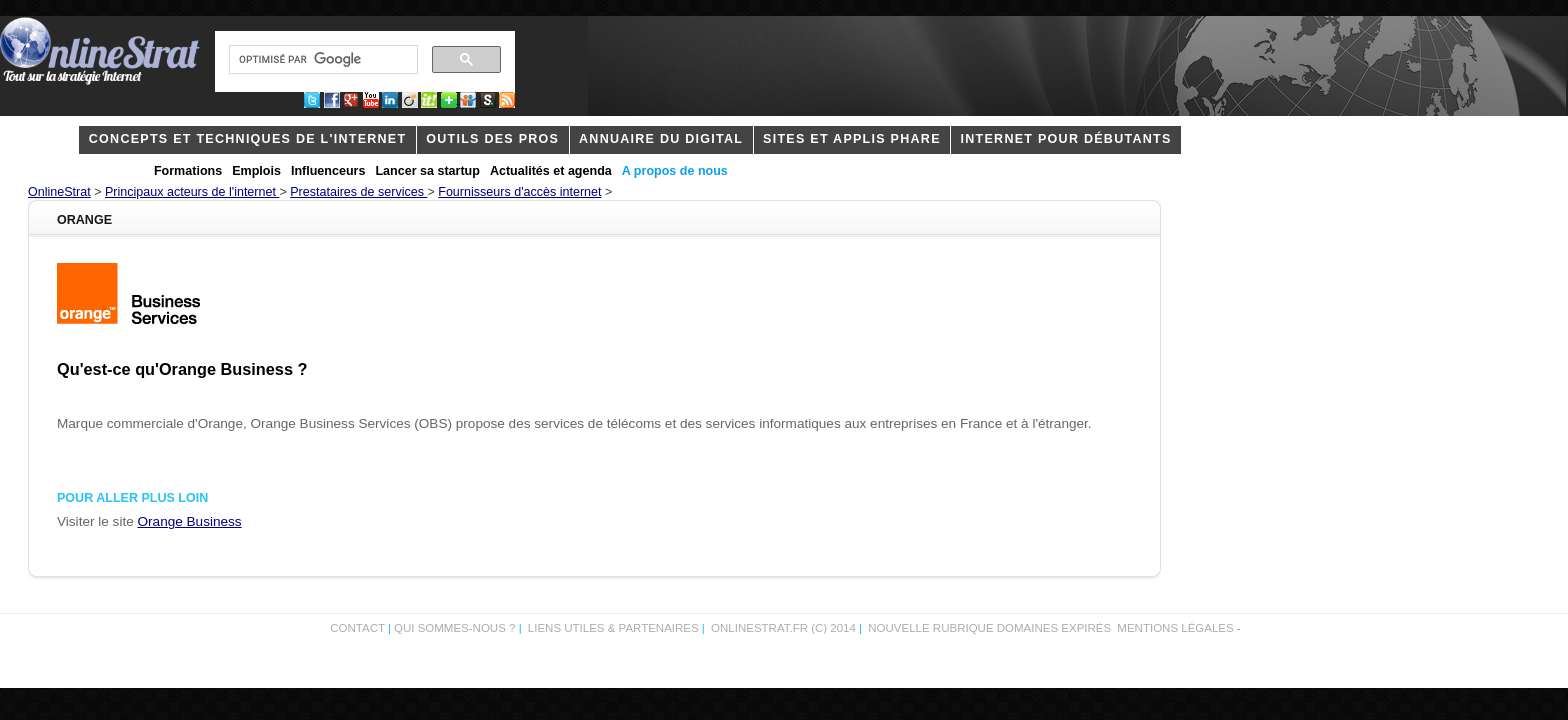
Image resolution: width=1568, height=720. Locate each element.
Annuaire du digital (661, 139)
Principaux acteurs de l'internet (192, 192)
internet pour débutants (1066, 139)
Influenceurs (328, 171)
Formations (188, 171)
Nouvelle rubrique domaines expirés (989, 628)
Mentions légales (1175, 628)
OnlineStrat (59, 192)
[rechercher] (321, 60)
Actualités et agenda (551, 171)
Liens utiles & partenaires (613, 628)
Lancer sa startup (427, 171)
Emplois (256, 171)
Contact (357, 628)
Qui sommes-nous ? (456, 628)
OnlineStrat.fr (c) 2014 (783, 628)
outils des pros (492, 139)
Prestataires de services (358, 192)
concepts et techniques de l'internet (248, 139)
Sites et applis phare (852, 139)
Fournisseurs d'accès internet (519, 192)
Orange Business (190, 521)
